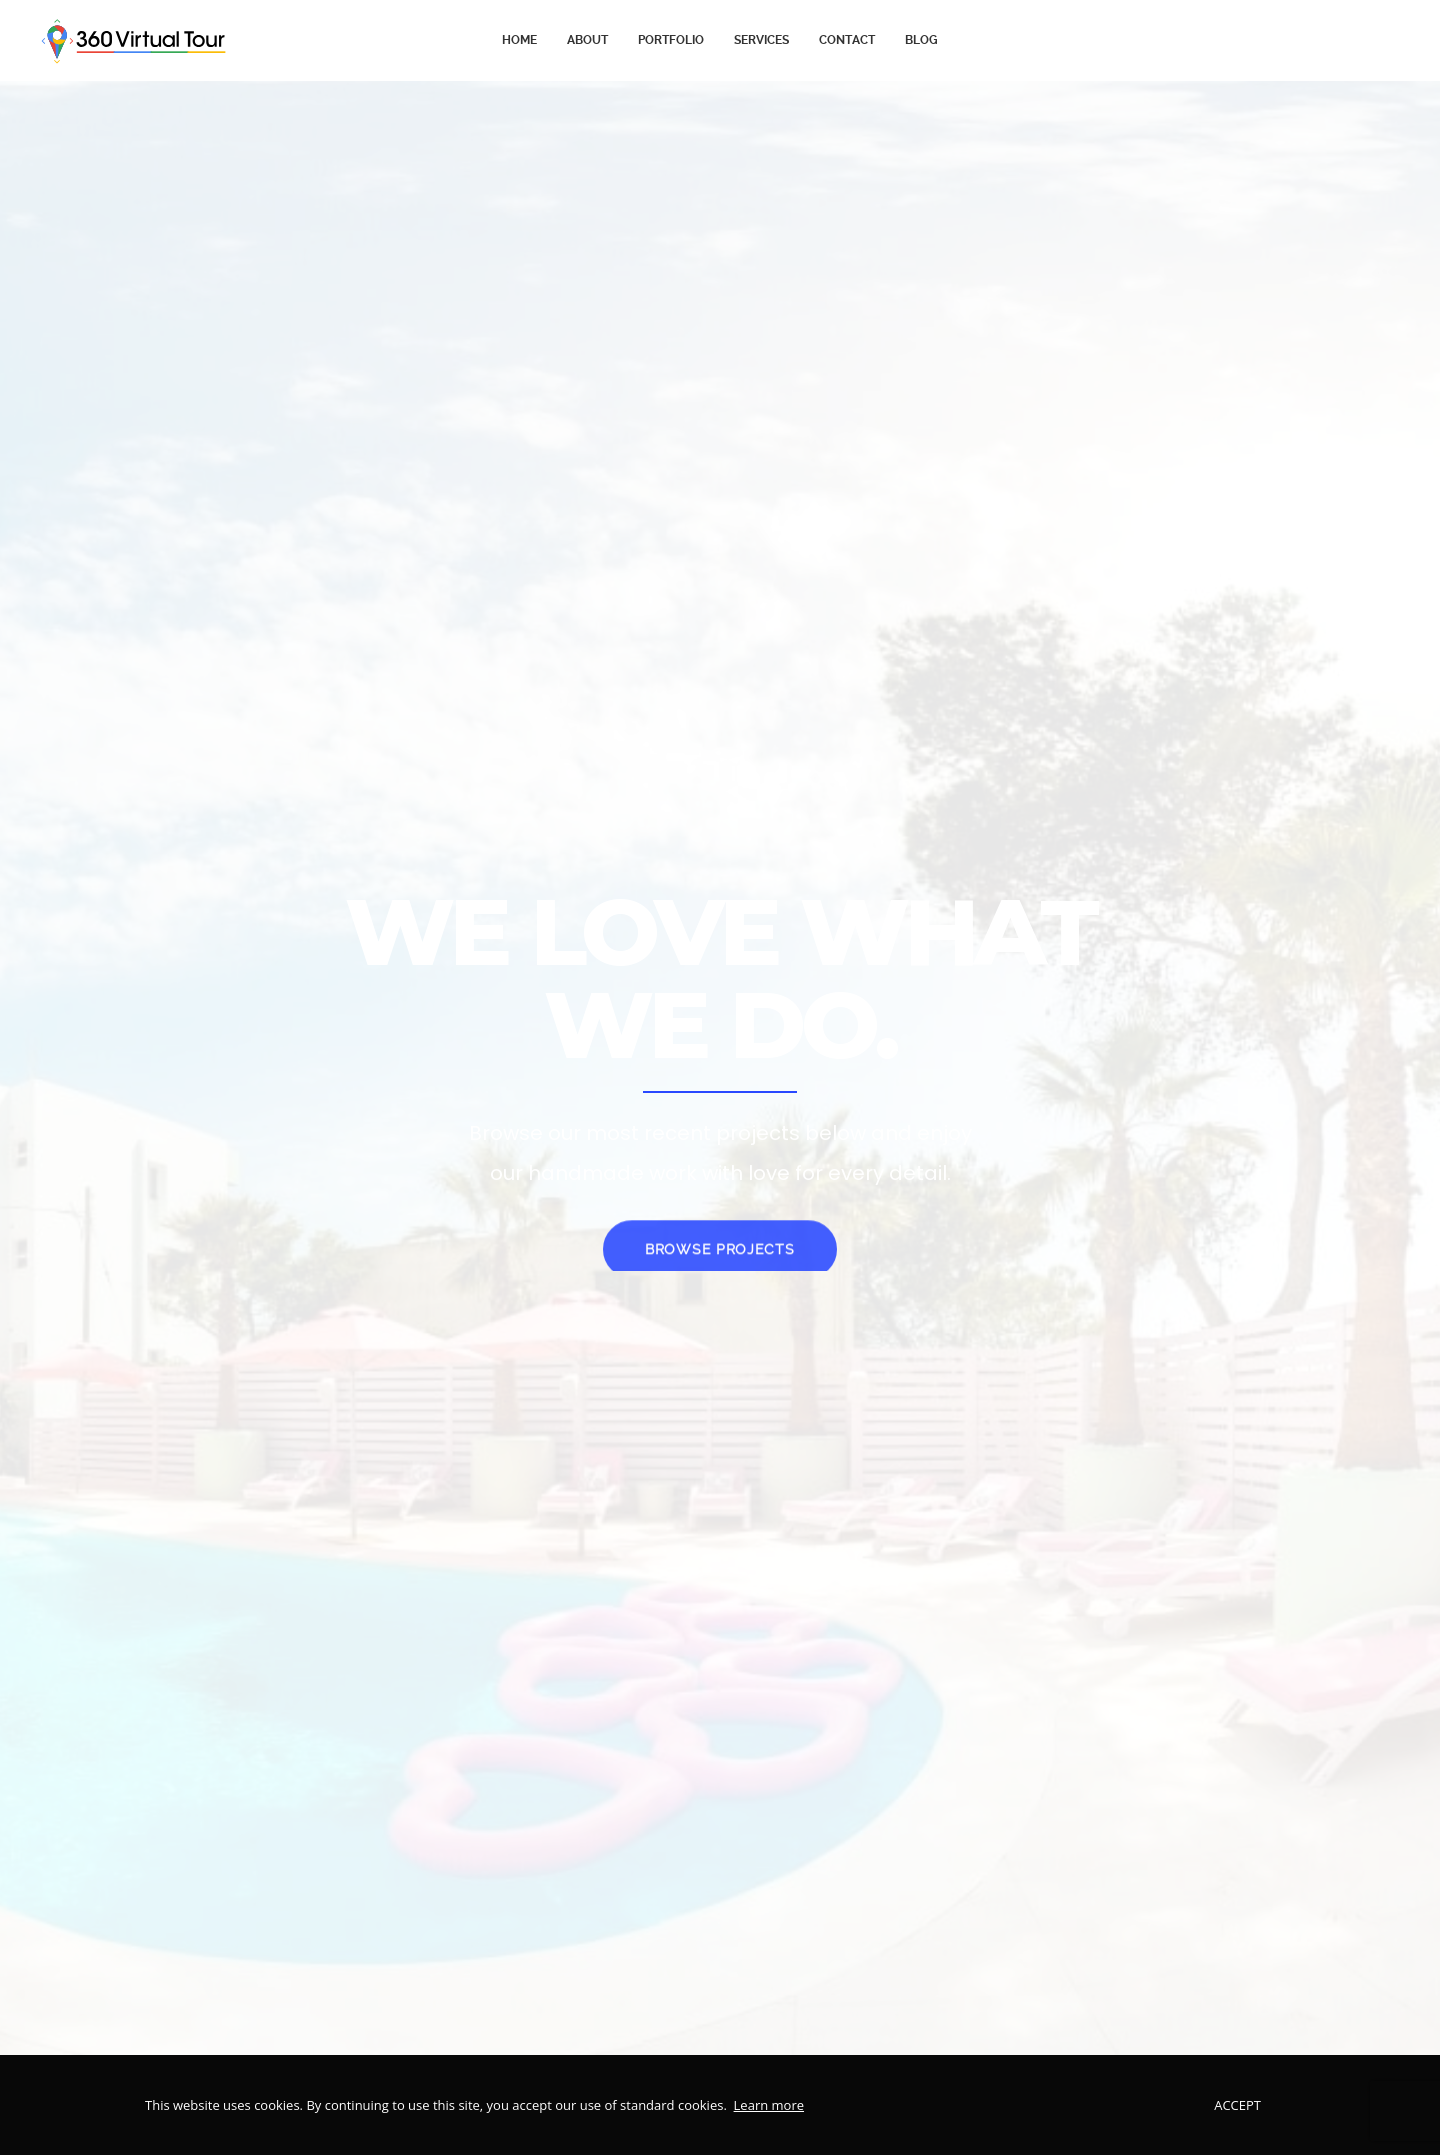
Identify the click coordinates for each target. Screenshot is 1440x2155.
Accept (1237, 2105)
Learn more (769, 2105)
